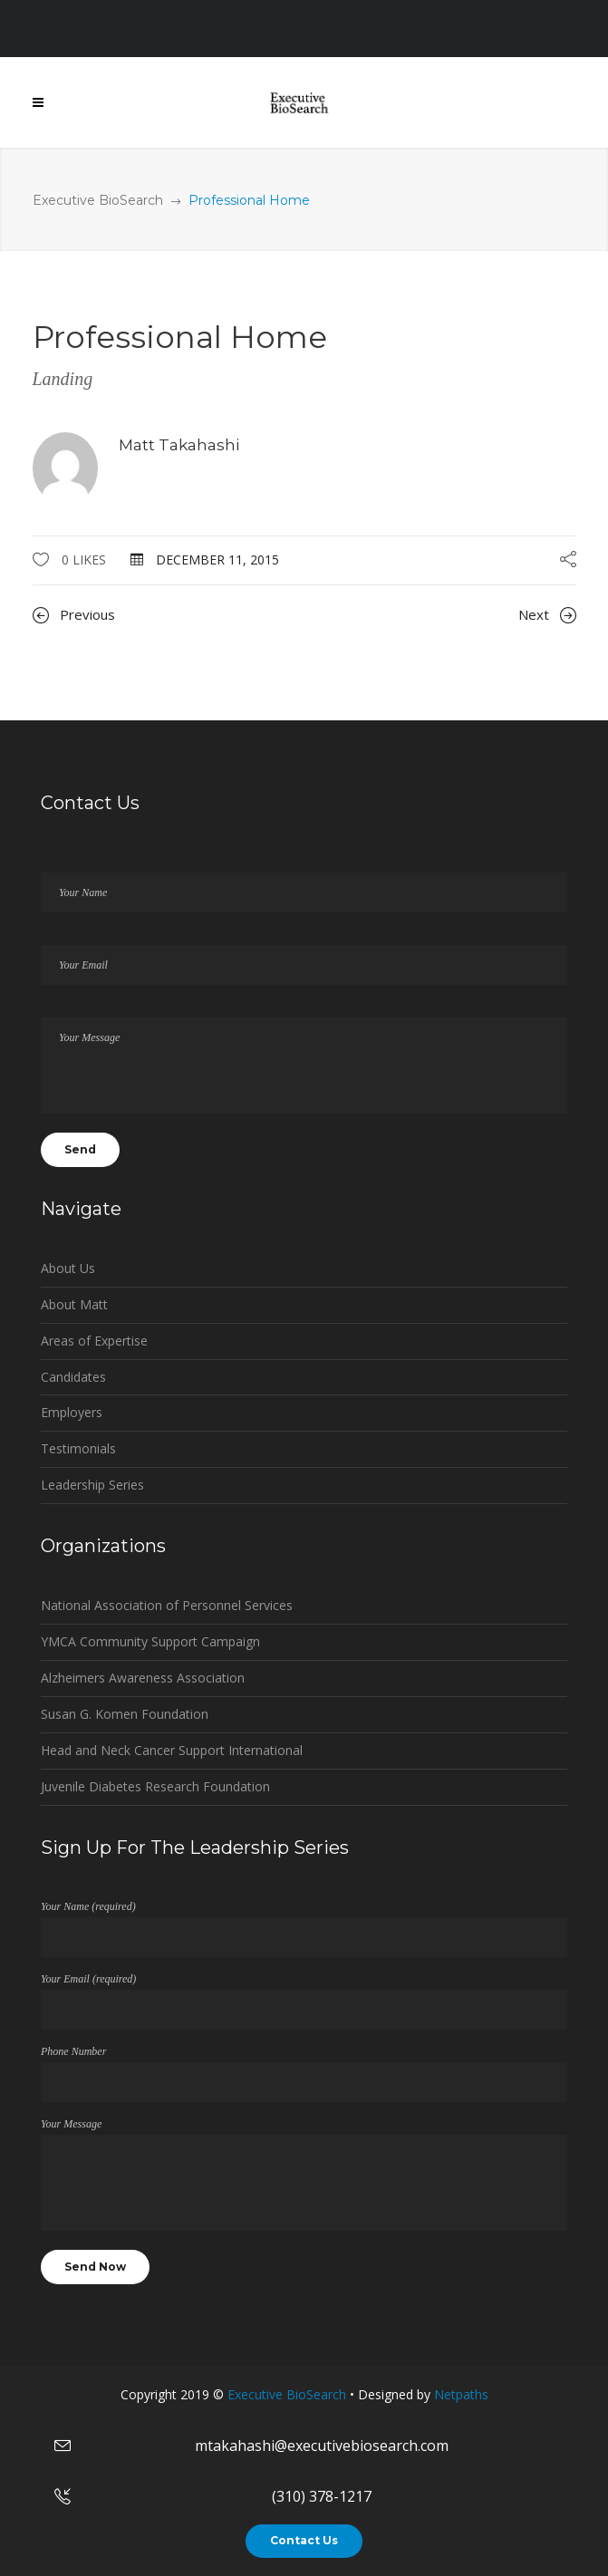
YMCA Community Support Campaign (150, 1641)
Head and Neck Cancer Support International (172, 1750)
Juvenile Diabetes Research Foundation (155, 1786)
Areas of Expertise (94, 1340)
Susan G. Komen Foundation (124, 1713)
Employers (71, 1412)
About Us (68, 1268)
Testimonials (78, 1448)
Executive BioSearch (98, 200)
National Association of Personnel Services (167, 1605)
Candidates (73, 1376)
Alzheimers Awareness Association (143, 1677)
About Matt (74, 1304)
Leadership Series (92, 1484)
